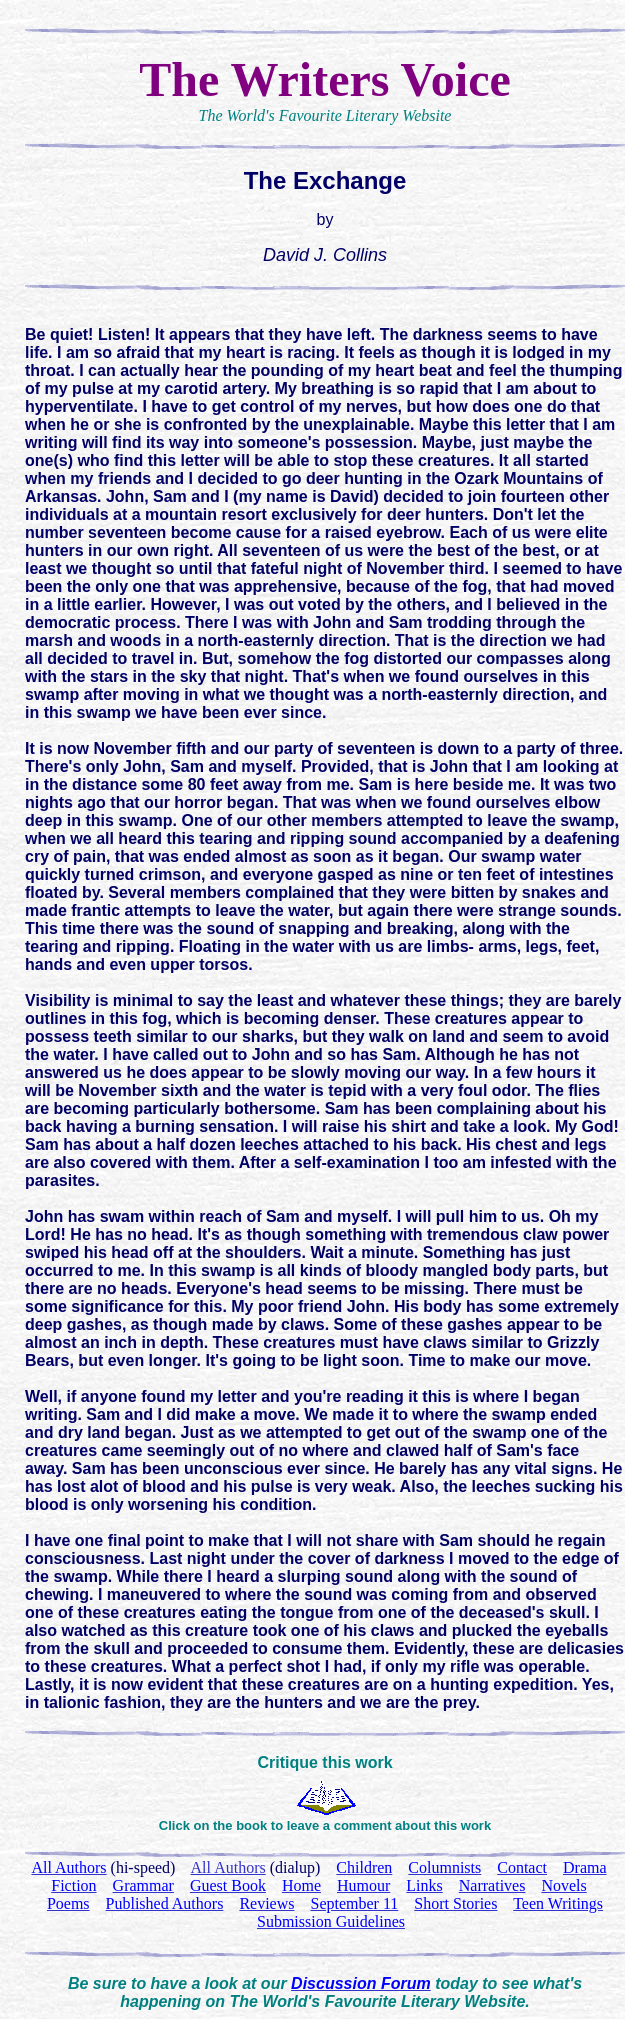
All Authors (228, 1867)
